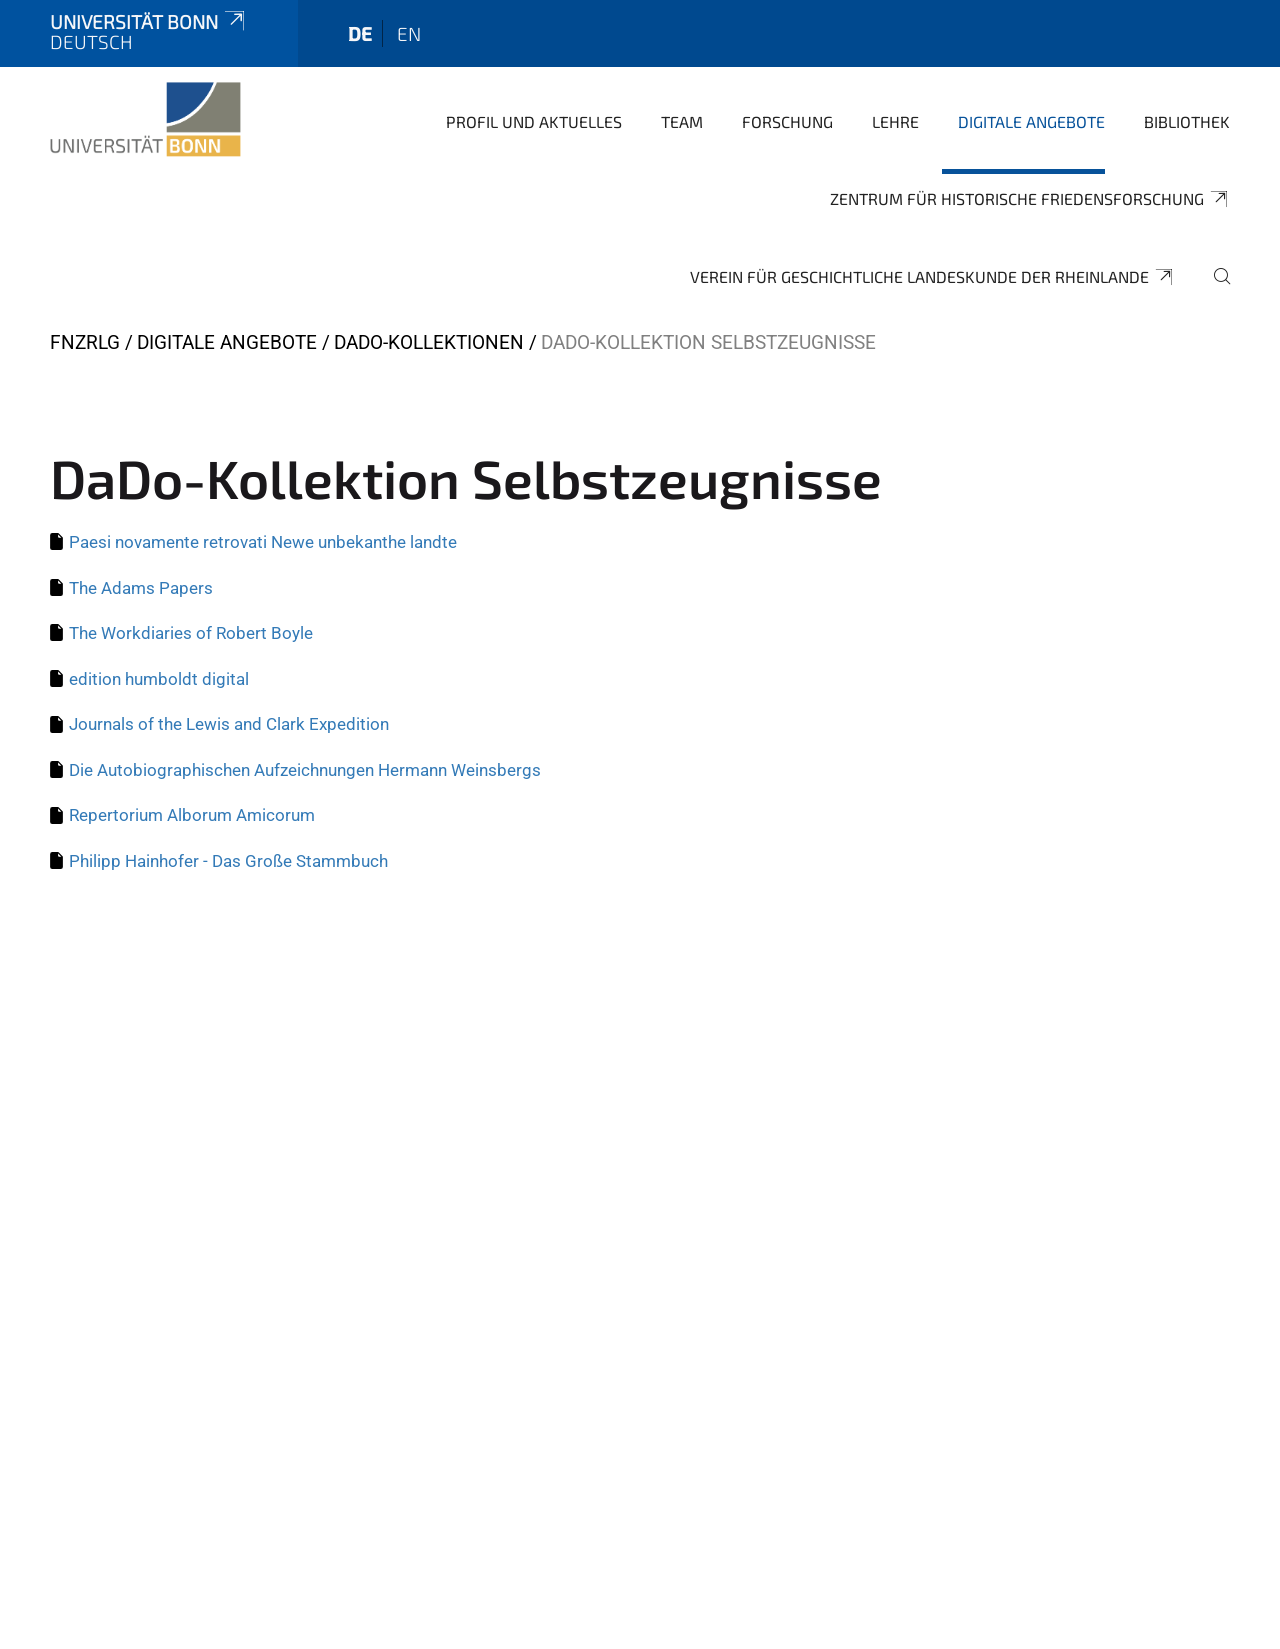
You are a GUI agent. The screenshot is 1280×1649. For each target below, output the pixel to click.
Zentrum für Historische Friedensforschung (1030, 199)
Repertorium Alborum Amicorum (192, 815)
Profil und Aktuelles (534, 121)
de (360, 33)
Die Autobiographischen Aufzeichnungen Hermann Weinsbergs (305, 770)
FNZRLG (85, 342)
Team (682, 121)
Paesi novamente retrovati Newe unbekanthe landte (263, 542)
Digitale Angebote (1031, 121)
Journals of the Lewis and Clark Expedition (229, 724)
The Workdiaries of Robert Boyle (191, 633)
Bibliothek (1187, 121)
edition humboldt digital (159, 679)
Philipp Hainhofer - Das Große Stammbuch (228, 861)
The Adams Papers (141, 588)
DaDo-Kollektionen (429, 342)
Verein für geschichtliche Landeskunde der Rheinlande (932, 277)
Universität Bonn (149, 21)
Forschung (787, 121)
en (409, 33)
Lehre (895, 121)
